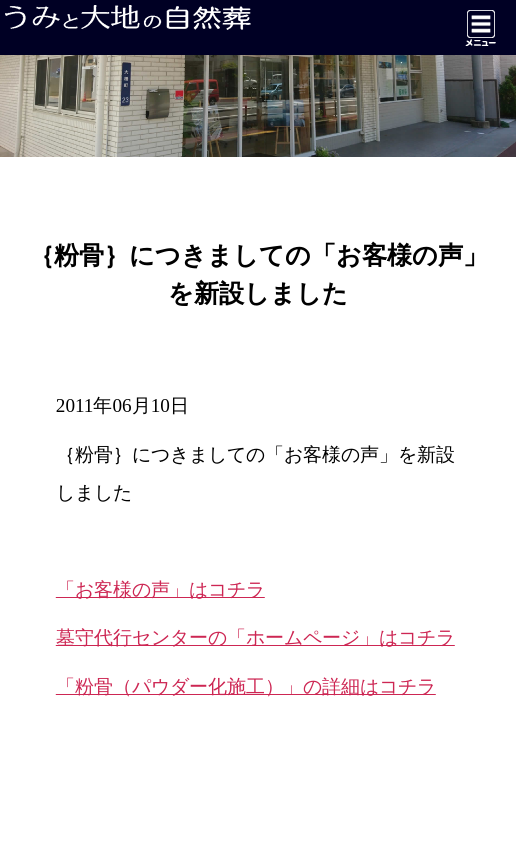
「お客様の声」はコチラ (160, 589)
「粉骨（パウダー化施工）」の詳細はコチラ (246, 686)
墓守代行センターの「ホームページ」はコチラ (255, 637)
